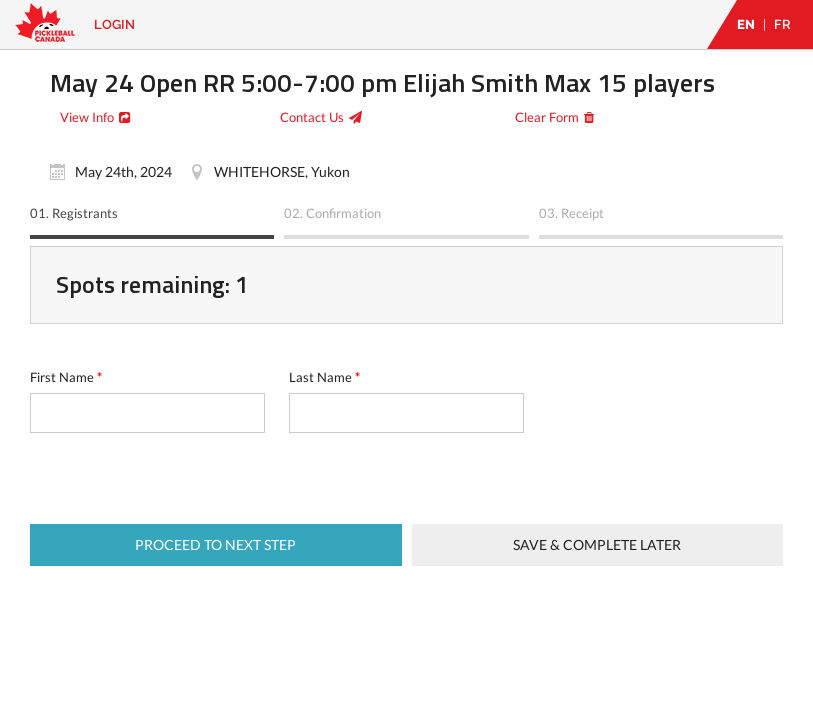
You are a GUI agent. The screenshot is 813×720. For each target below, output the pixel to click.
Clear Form (547, 117)
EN (746, 24)
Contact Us (312, 117)
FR (782, 24)
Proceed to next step (215, 544)
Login (114, 24)
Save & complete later (597, 544)
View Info (87, 117)
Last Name (324, 377)
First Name (66, 377)
